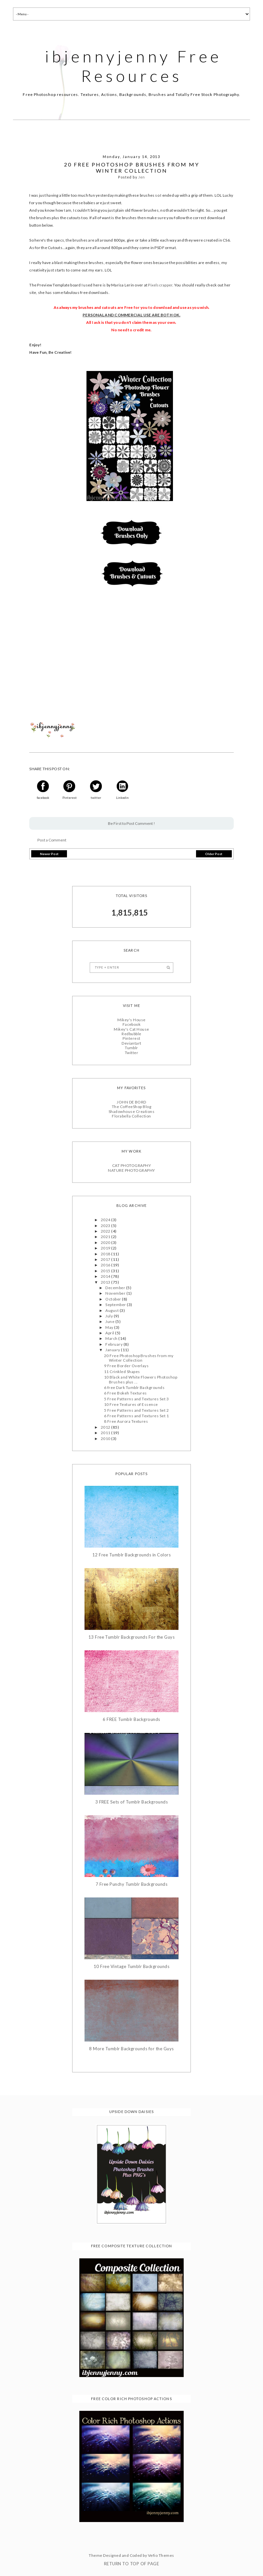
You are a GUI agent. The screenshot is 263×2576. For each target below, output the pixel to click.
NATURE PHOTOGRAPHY (131, 1170)
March (111, 1338)
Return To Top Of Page (131, 2563)
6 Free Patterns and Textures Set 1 (136, 1415)
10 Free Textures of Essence (131, 1404)
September (116, 1304)
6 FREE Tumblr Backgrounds (131, 1719)
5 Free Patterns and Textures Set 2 (136, 1410)
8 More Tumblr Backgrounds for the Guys (131, 2048)
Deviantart (131, 1043)
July (109, 1316)
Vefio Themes (161, 2555)
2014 (106, 1276)
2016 (106, 1264)
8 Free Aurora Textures (126, 1421)
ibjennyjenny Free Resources (133, 66)
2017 (106, 1259)
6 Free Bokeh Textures (125, 1393)
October (113, 1299)
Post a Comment (51, 840)
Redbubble (131, 1033)
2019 (106, 1248)
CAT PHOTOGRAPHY (131, 1165)
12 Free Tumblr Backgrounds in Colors (131, 1554)
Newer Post (49, 854)
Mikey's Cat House (131, 1029)
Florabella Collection (131, 1116)
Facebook (132, 1024)
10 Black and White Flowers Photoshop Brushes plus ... (140, 1379)
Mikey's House (131, 1019)
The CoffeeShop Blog (131, 1106)
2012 (106, 1427)
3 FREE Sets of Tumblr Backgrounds (131, 1802)
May (109, 1327)
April (110, 1332)
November (115, 1293)
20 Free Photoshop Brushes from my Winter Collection (139, 1358)
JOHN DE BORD (131, 1102)
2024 (106, 1219)
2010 (106, 1438)
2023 (106, 1225)
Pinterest (131, 1038)
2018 (106, 1253)
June (110, 1321)
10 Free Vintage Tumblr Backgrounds (131, 1966)
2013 (106, 1282)
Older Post (213, 854)
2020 (106, 1242)
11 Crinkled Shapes (122, 1371)
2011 (106, 1432)
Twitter (131, 1052)
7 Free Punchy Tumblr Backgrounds (131, 1884)
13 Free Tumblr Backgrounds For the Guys (131, 1637)
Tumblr (131, 1047)
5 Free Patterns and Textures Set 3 (136, 1398)
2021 (106, 1236)
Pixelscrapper (160, 285)
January (113, 1349)
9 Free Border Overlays (126, 1365)
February (114, 1344)
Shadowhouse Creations (131, 1111)
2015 (106, 1270)
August (112, 1310)
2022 (106, 1231)
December (115, 1287)
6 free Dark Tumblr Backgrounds (134, 1387)
